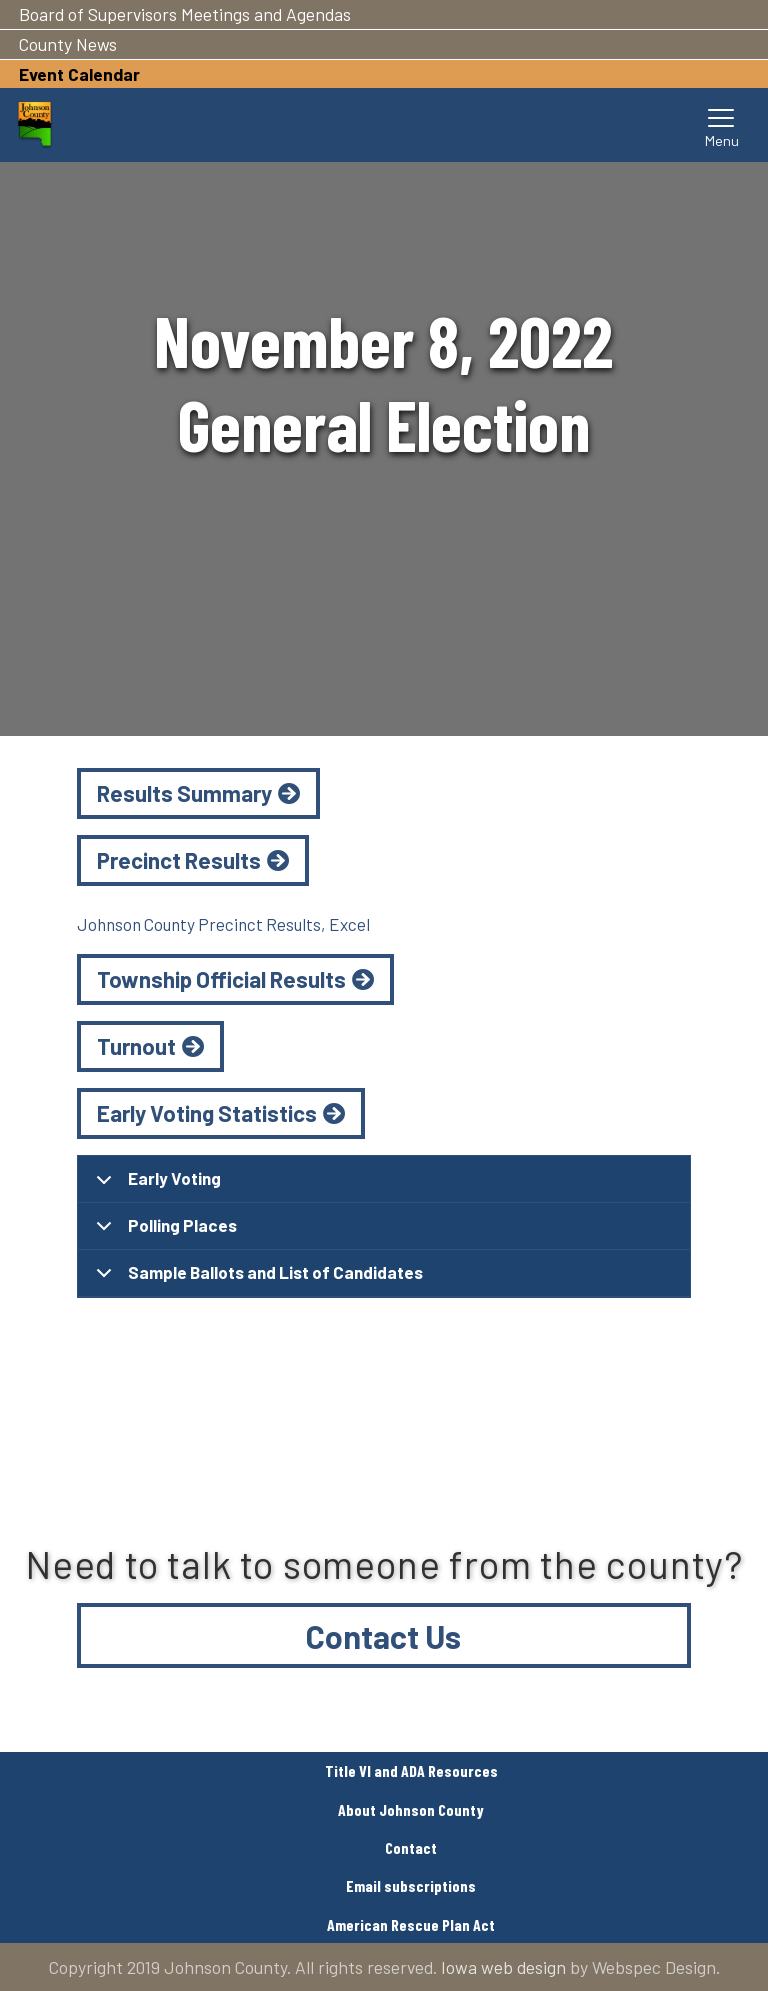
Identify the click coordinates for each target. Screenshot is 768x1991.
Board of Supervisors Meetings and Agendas (185, 14)
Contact (411, 1847)
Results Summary (184, 793)
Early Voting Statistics (207, 1113)
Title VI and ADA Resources (411, 1770)
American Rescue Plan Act (411, 1924)
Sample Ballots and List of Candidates (256, 1279)
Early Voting (155, 1185)
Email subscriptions (411, 1885)
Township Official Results (221, 979)
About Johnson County (411, 1809)
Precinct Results (179, 860)
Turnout (136, 1046)
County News (68, 44)
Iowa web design (503, 1967)
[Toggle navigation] (722, 125)
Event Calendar (79, 74)
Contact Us (383, 1636)
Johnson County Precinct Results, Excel (223, 924)
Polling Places (163, 1232)
